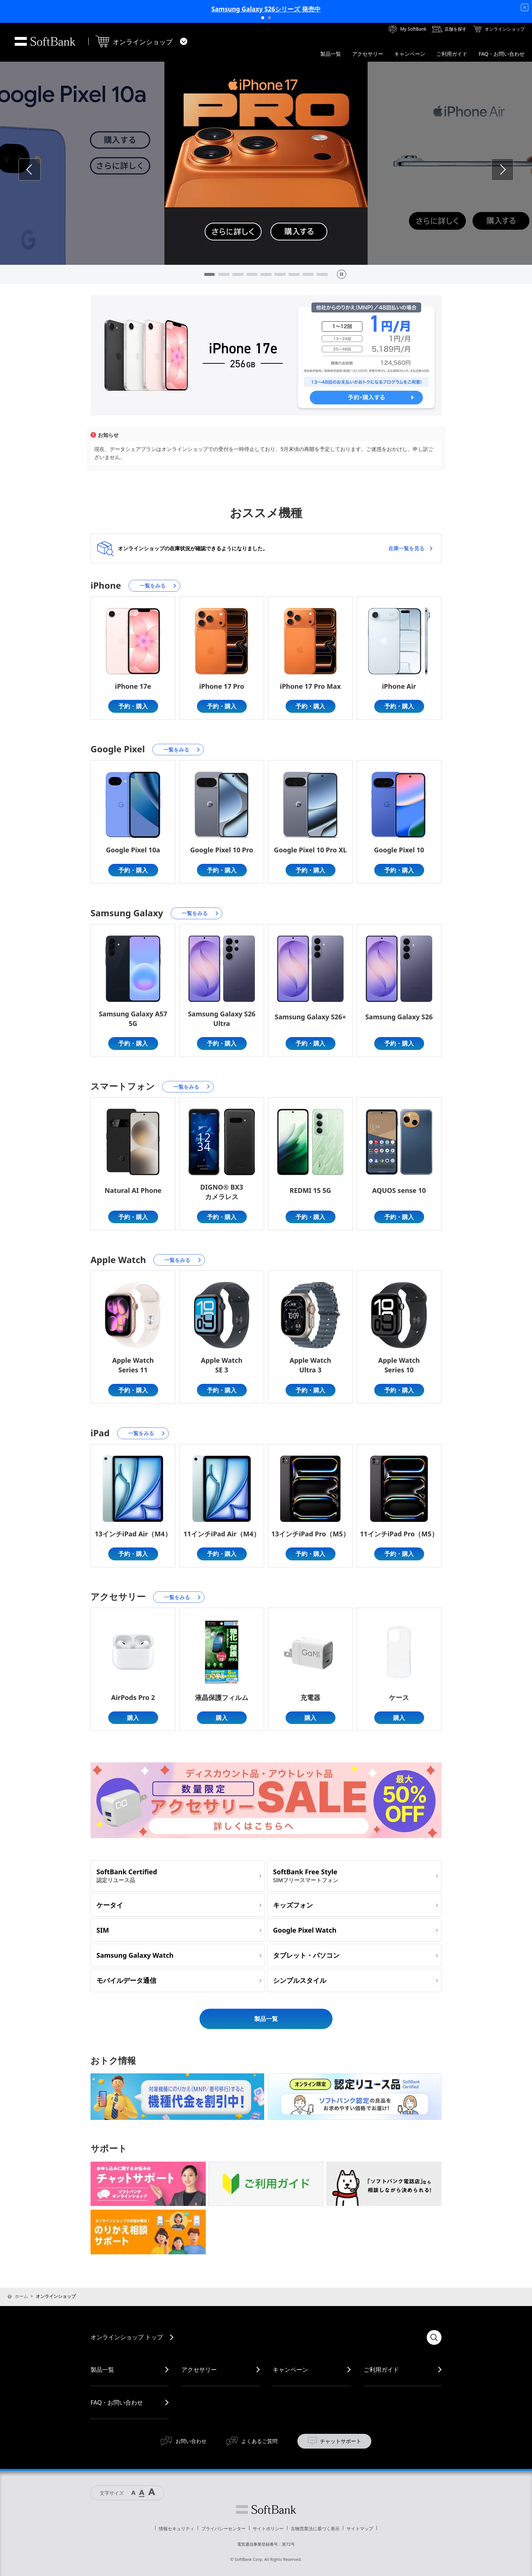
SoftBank (45, 41)
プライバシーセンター (223, 2528)
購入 (133, 1718)
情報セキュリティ (176, 2528)
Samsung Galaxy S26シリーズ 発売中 (266, 9)
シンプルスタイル (299, 1980)
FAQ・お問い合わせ (117, 2402)
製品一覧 (266, 2019)
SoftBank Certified (126, 1875)
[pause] (341, 274)
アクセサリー (199, 2369)
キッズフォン (293, 1905)
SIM (102, 1930)
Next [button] (513, 169)
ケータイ (109, 1905)
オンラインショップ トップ (127, 2337)
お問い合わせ (191, 2441)
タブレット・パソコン (306, 1955)
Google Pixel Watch (305, 1930)
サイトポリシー (268, 2528)
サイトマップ (360, 2528)
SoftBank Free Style (305, 1875)
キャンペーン (290, 2369)
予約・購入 (133, 706)
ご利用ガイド (381, 2369)
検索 (434, 2337)
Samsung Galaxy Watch (135, 1955)
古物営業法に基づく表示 (315, 2528)
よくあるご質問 (259, 2441)
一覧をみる (153, 585)
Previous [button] (40, 169)
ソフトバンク (266, 2509)
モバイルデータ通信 (126, 1980)
